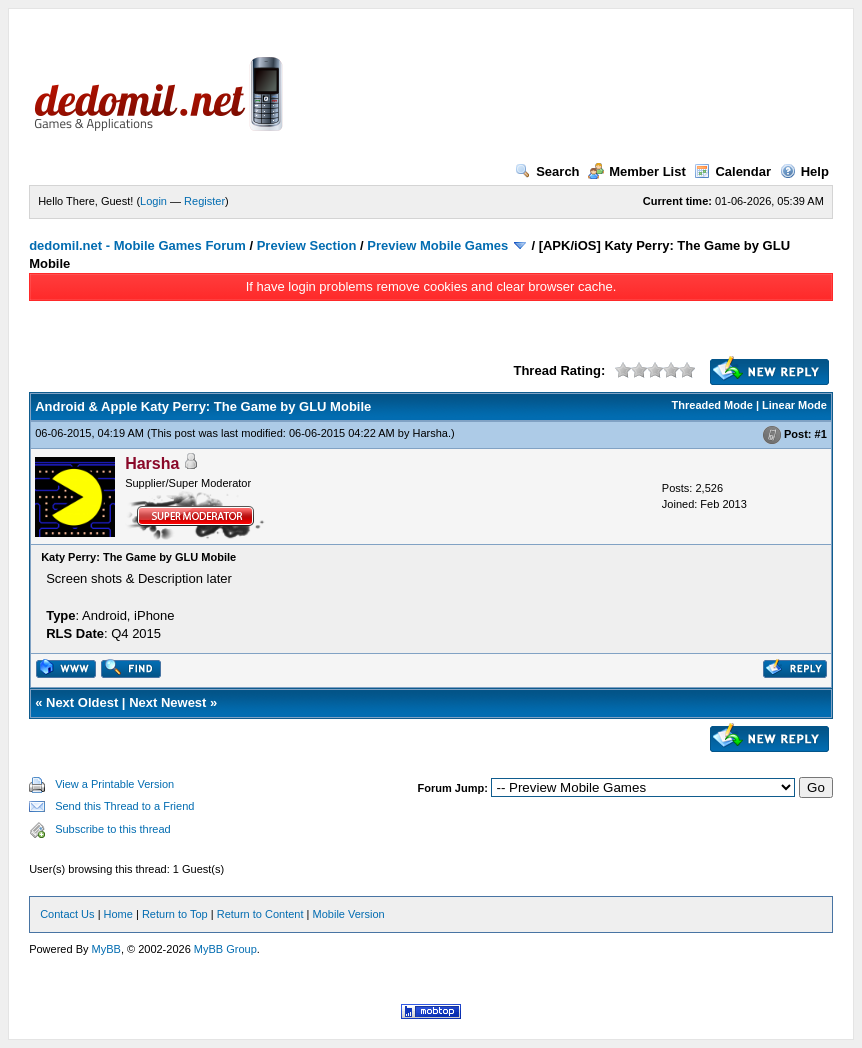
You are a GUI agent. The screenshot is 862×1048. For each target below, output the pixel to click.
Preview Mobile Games (437, 245)
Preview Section (307, 245)
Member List (637, 171)
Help (804, 171)
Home (118, 914)
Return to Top (175, 914)
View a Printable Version (114, 784)
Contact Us (67, 914)
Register (204, 201)
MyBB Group (225, 949)
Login (153, 201)
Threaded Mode (712, 405)
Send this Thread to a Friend (124, 806)
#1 (821, 434)
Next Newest (167, 702)
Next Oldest (82, 702)
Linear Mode (794, 405)
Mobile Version (349, 914)
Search (547, 171)
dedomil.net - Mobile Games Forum (137, 245)
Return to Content (260, 914)
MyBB (106, 949)
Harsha (429, 433)
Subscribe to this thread (113, 829)
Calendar (732, 171)
